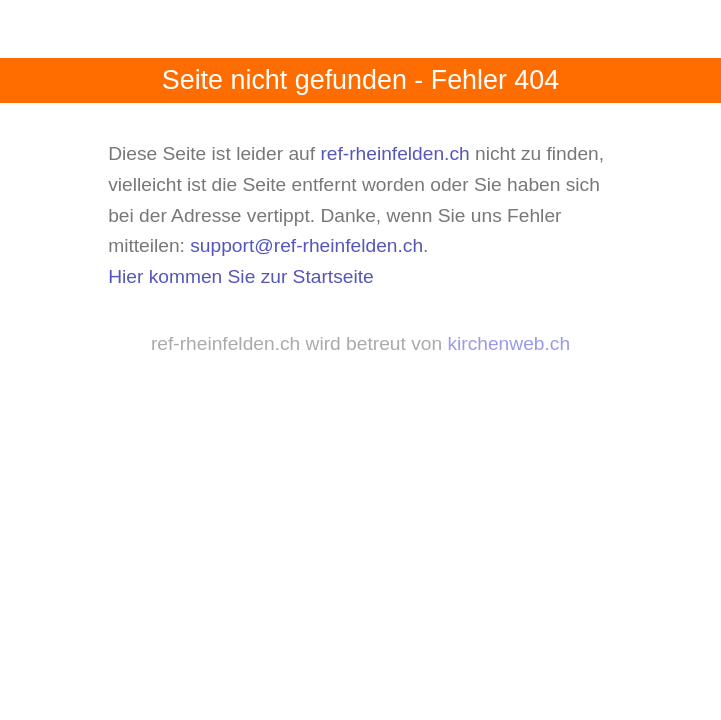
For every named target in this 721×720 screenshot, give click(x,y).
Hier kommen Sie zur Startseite (241, 276)
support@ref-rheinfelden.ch (306, 245)
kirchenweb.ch (508, 343)
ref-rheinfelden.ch (394, 153)
